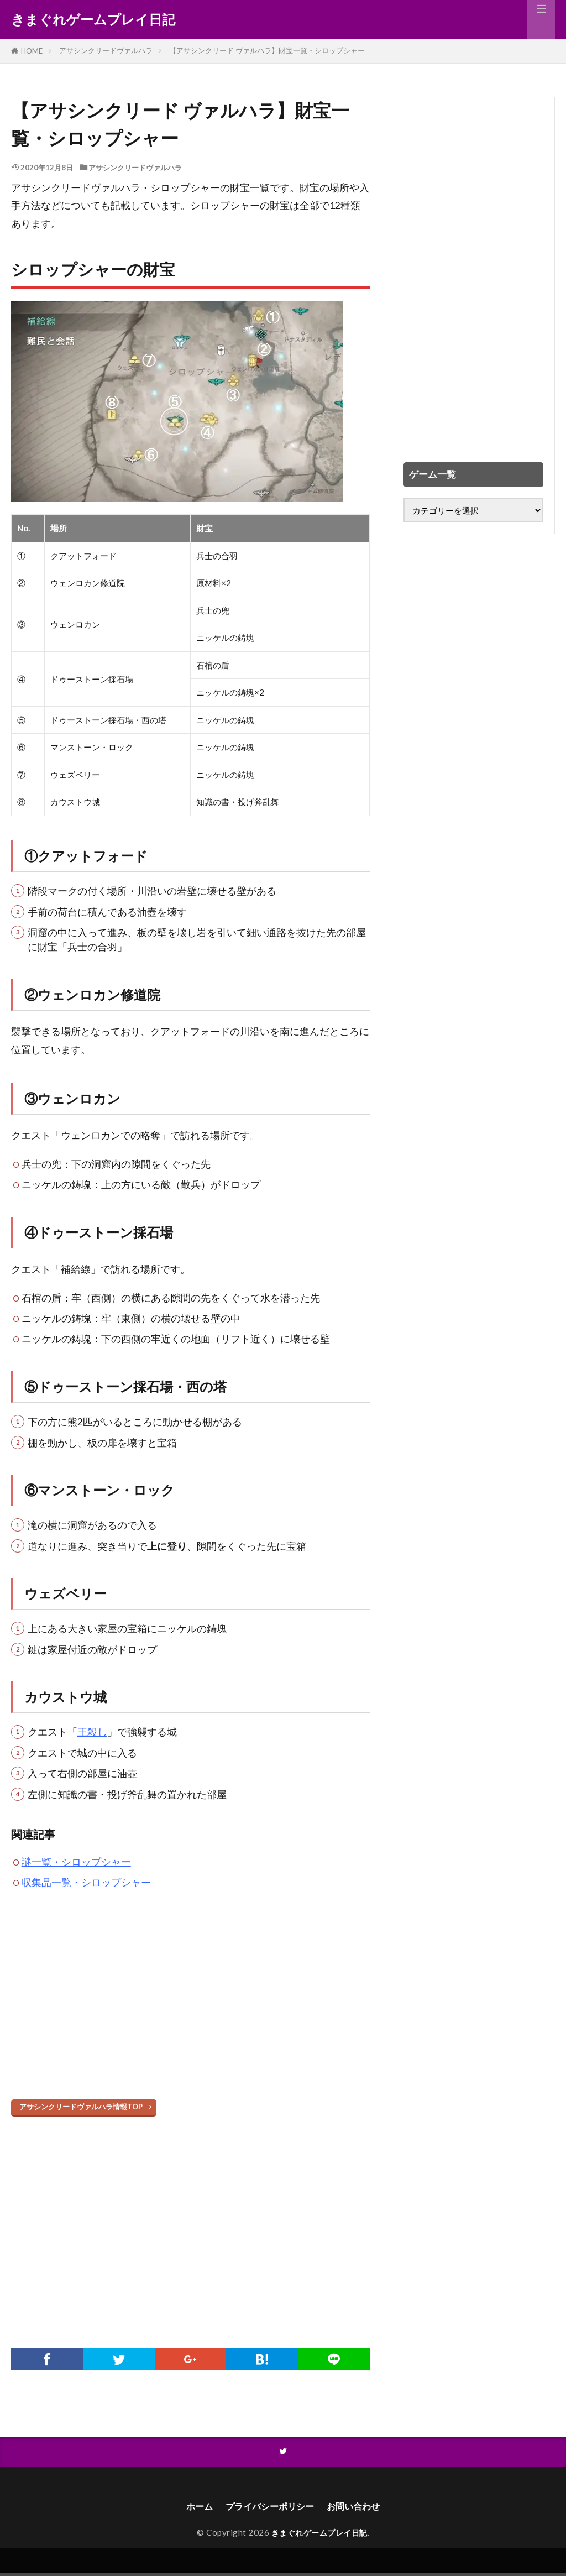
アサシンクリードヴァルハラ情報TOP (81, 2106)
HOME (32, 50)
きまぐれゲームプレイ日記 (93, 19)
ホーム (191, 2508)
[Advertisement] (190, 2009)
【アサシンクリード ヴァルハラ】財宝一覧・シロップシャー (267, 50)
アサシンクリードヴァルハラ (106, 50)
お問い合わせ (360, 2508)
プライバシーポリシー (268, 2508)
